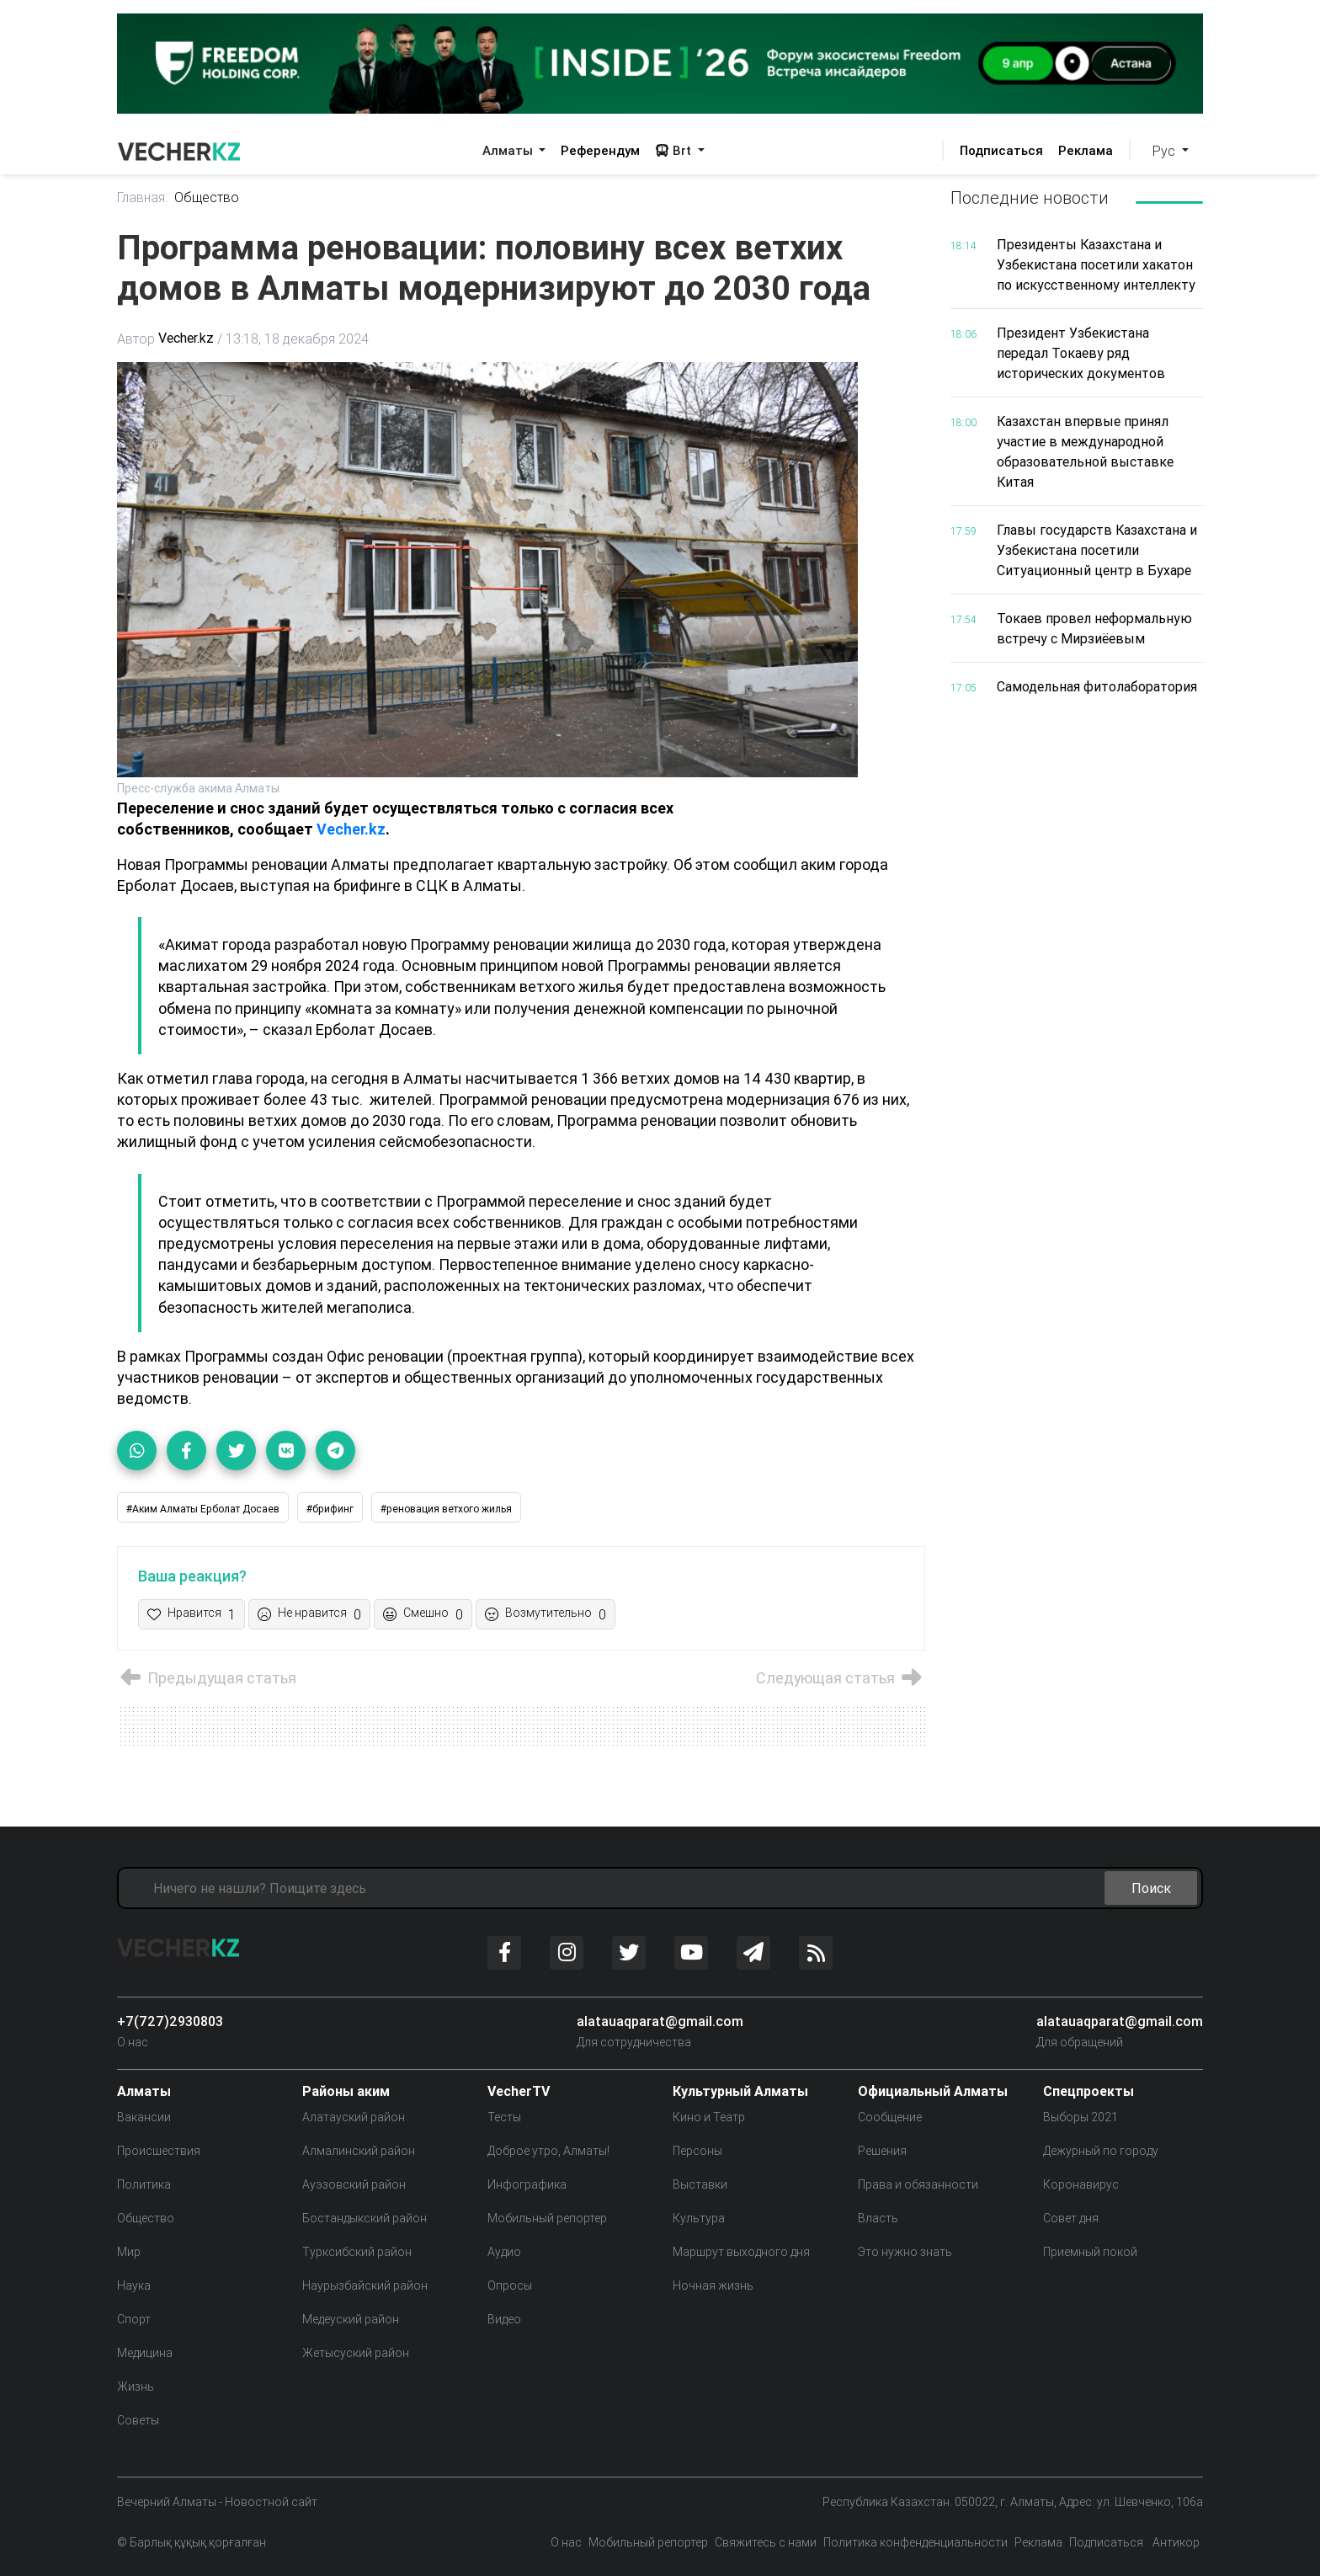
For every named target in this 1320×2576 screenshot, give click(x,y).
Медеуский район (350, 2319)
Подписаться (1001, 150)
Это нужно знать (905, 2251)
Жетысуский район (355, 2352)
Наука (134, 2285)
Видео (504, 2319)
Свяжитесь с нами (766, 2542)
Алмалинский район (358, 2150)
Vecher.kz (186, 339)
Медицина (145, 2352)
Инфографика (527, 2184)
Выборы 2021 (1080, 2117)
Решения (882, 2150)
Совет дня (1071, 2218)
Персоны (697, 2150)
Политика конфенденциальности (915, 2542)
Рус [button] (1165, 150)
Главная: (142, 197)
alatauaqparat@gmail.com (660, 2021)
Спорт (134, 2319)
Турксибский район (357, 2251)
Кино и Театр (709, 2117)
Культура (699, 2218)
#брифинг (330, 1508)
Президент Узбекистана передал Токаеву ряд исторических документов (1081, 352)
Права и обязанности (918, 2184)
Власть (878, 2218)
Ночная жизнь (713, 2285)
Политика (144, 2184)
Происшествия (158, 2150)
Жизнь (135, 2386)
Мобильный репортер (547, 2218)
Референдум (600, 150)
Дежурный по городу (1100, 2150)
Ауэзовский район (354, 2184)
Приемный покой (1090, 2251)
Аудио (504, 2251)
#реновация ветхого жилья (446, 1508)
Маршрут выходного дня (741, 2251)
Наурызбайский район (365, 2285)
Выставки (700, 2184)
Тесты (504, 2117)
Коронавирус (1081, 2184)
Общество (207, 197)
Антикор (1175, 2542)
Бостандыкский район (364, 2218)
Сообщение (890, 2117)
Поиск (1151, 1888)
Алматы (509, 150)
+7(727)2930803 (170, 2021)
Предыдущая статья (207, 1678)
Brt (675, 150)
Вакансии (144, 2117)
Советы (138, 2420)
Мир (129, 2251)
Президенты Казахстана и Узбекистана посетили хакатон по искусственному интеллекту (1096, 264)
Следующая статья (840, 1678)
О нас (132, 2042)
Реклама (1085, 150)
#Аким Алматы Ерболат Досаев (202, 1508)
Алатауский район (353, 2117)
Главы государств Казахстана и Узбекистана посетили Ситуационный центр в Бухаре (1097, 550)
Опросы (509, 2285)
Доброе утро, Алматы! (548, 2150)
